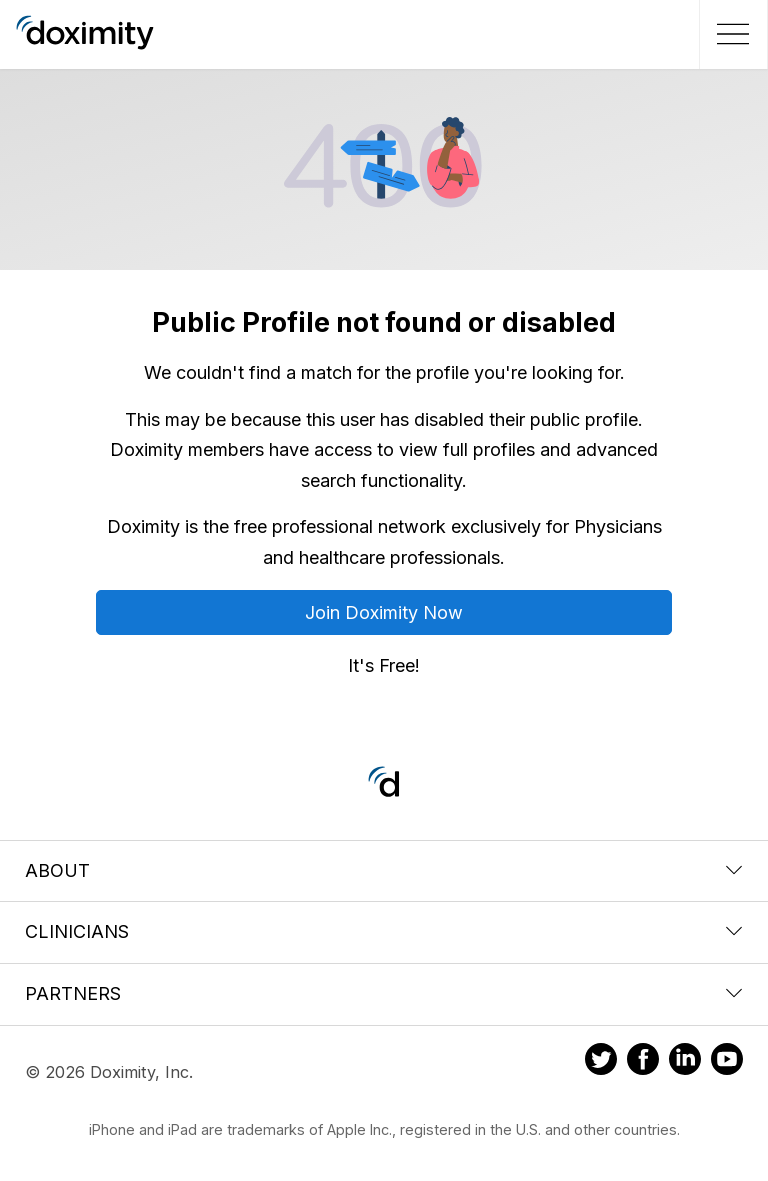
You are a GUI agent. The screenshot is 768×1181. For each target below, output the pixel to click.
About (384, 870)
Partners (384, 993)
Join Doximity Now (384, 612)
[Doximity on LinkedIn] (685, 1062)
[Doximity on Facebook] (643, 1062)
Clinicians (384, 931)
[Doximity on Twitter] (601, 1062)
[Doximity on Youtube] (727, 1062)
